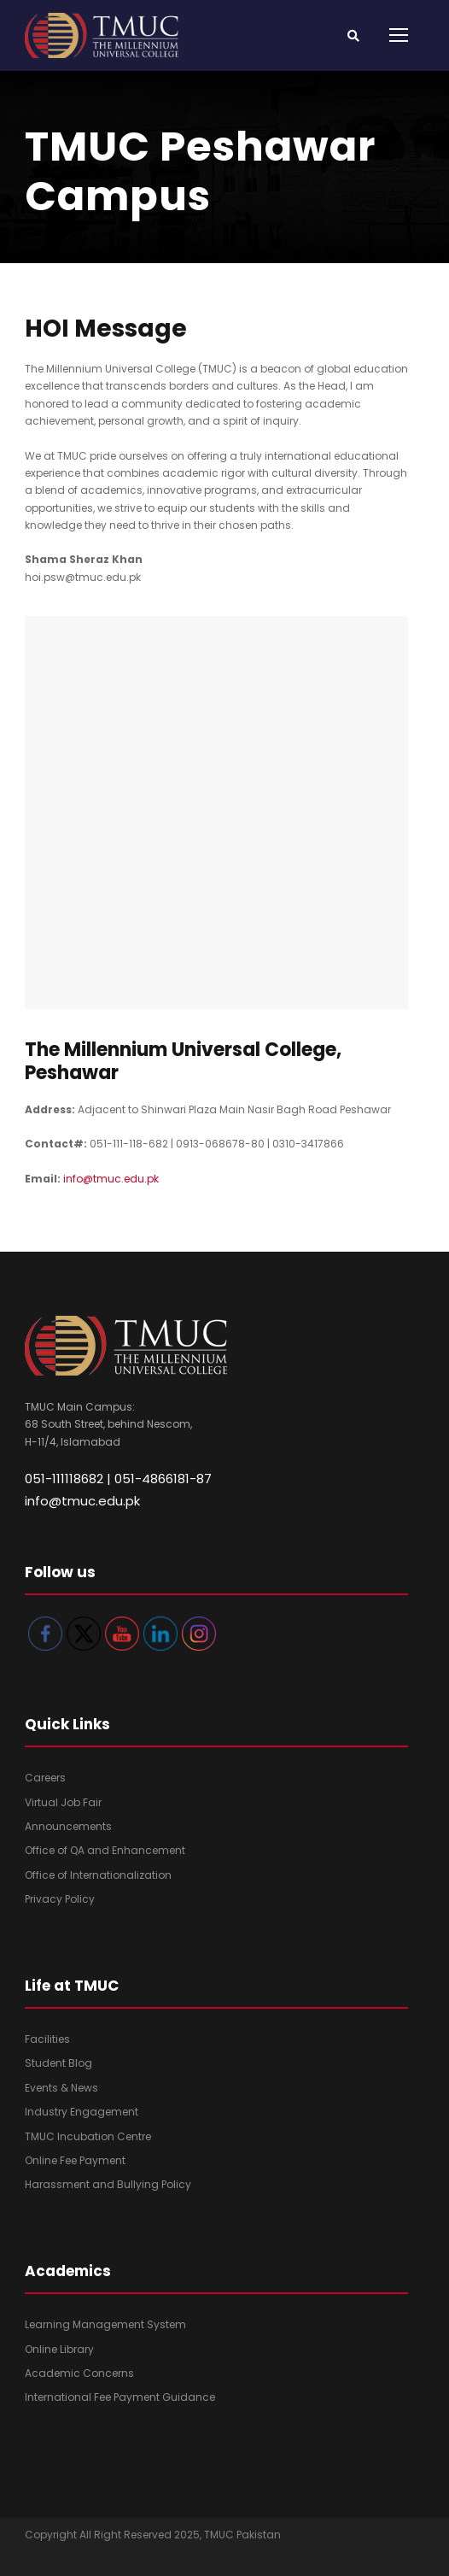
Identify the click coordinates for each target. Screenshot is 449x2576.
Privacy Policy (60, 1899)
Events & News (61, 2087)
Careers (45, 1777)
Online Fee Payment (75, 2160)
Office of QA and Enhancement (105, 1850)
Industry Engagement (81, 2111)
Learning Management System (105, 2324)
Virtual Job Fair (63, 1802)
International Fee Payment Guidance (120, 2397)
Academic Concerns (79, 2373)
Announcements (68, 1826)
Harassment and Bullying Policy (108, 2184)
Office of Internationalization (98, 1875)
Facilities (47, 2039)
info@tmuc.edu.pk (111, 1178)
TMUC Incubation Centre (88, 2136)
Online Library (59, 2349)
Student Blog (58, 2063)
